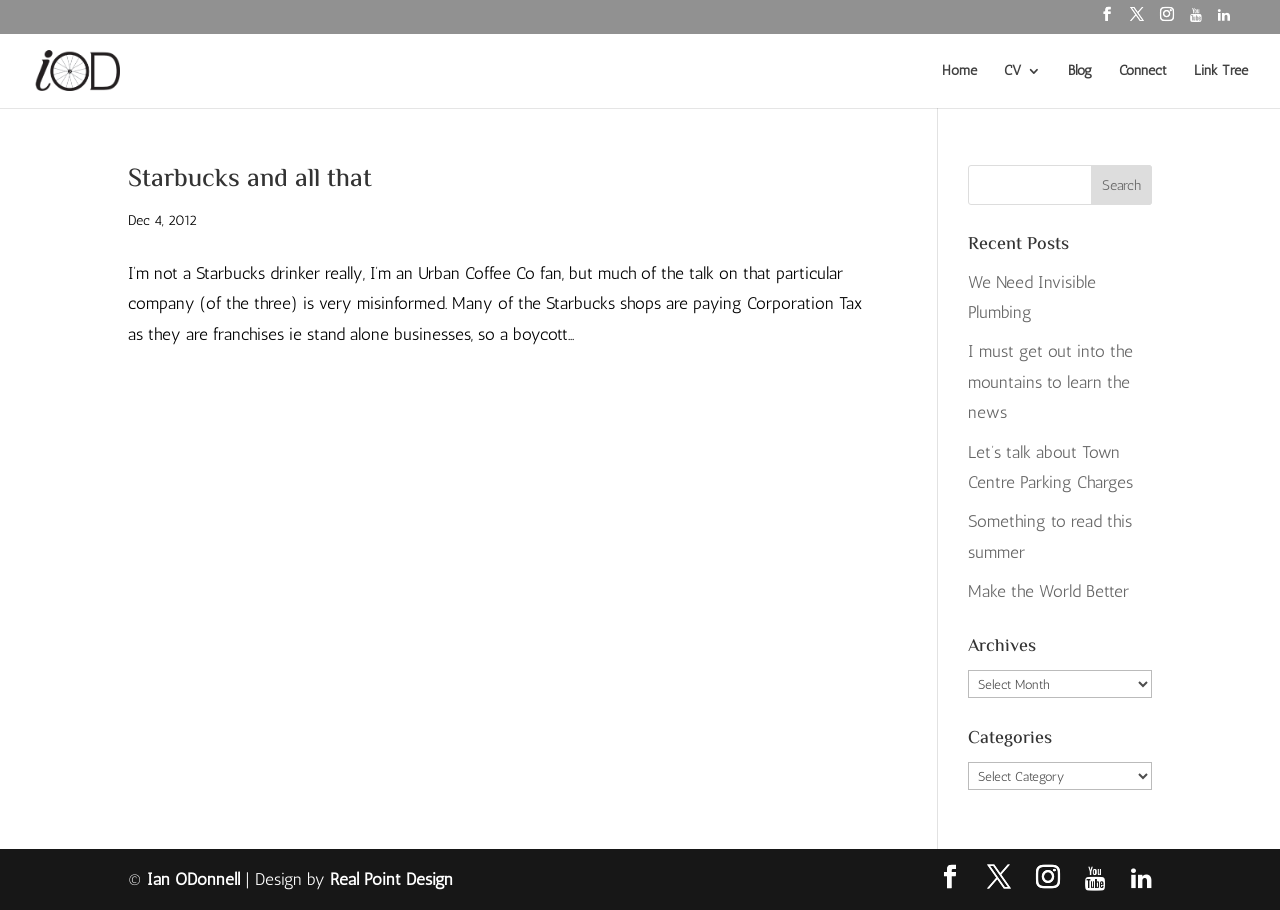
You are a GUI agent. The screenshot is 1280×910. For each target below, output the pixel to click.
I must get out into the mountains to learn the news (1050, 381)
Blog (1080, 71)
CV (1012, 71)
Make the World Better (1048, 591)
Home (959, 71)
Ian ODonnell (193, 879)
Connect (1143, 71)
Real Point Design (391, 879)
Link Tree (1221, 71)
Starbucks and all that (250, 180)
